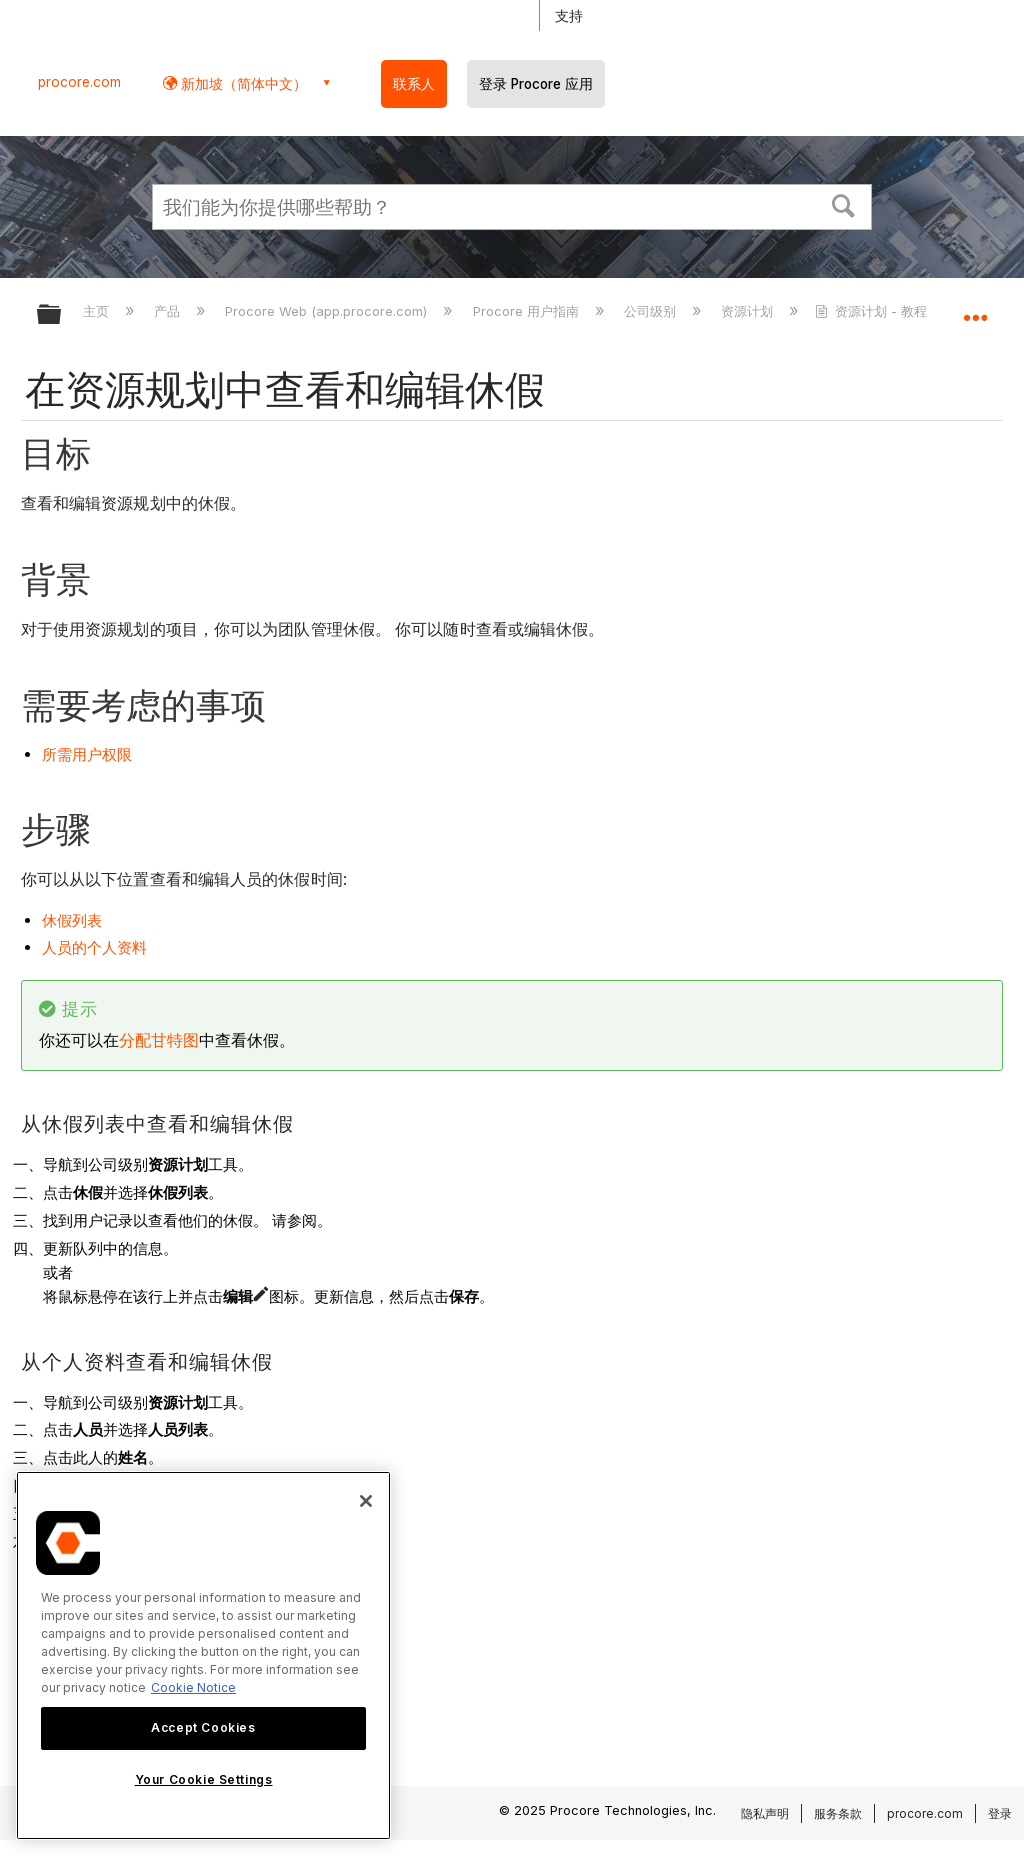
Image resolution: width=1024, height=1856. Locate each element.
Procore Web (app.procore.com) (328, 311)
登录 (1000, 1813)
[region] (203, 1655)
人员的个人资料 (94, 947)
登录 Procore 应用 (536, 84)
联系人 (414, 84)
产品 (169, 311)
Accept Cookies (203, 1727)
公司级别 (652, 311)
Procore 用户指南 (528, 311)
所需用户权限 (87, 754)
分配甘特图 (159, 1040)
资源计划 (749, 311)
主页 (98, 311)
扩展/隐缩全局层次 (62, 315)
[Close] (366, 1501)
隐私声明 (765, 1813)
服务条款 (838, 1813)
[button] (844, 204)
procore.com (79, 82)
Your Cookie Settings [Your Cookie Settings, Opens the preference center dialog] (204, 1779)
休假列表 (72, 920)
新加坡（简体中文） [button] (242, 83)
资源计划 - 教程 (873, 311)
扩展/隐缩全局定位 (975, 308)
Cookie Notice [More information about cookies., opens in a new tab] (193, 1687)
